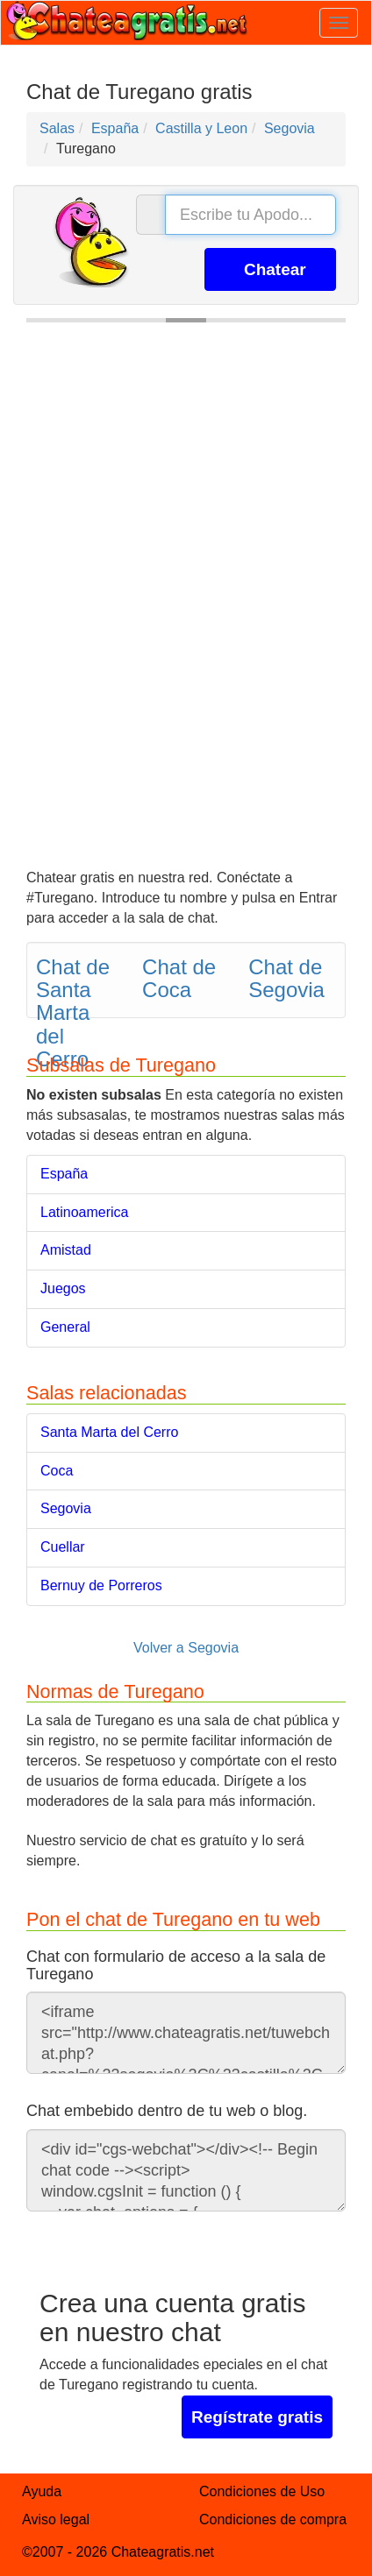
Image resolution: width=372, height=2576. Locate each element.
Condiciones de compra (273, 2519)
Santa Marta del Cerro (109, 1432)
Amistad (65, 1249)
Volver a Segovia (186, 1647)
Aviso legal (55, 2519)
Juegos (63, 1288)
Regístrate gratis (257, 2417)
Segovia (65, 1508)
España (64, 1173)
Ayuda (41, 2491)
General (65, 1327)
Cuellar (62, 1546)
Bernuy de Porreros (101, 1585)
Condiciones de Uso (262, 2491)
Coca (56, 1470)
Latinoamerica (84, 1212)
